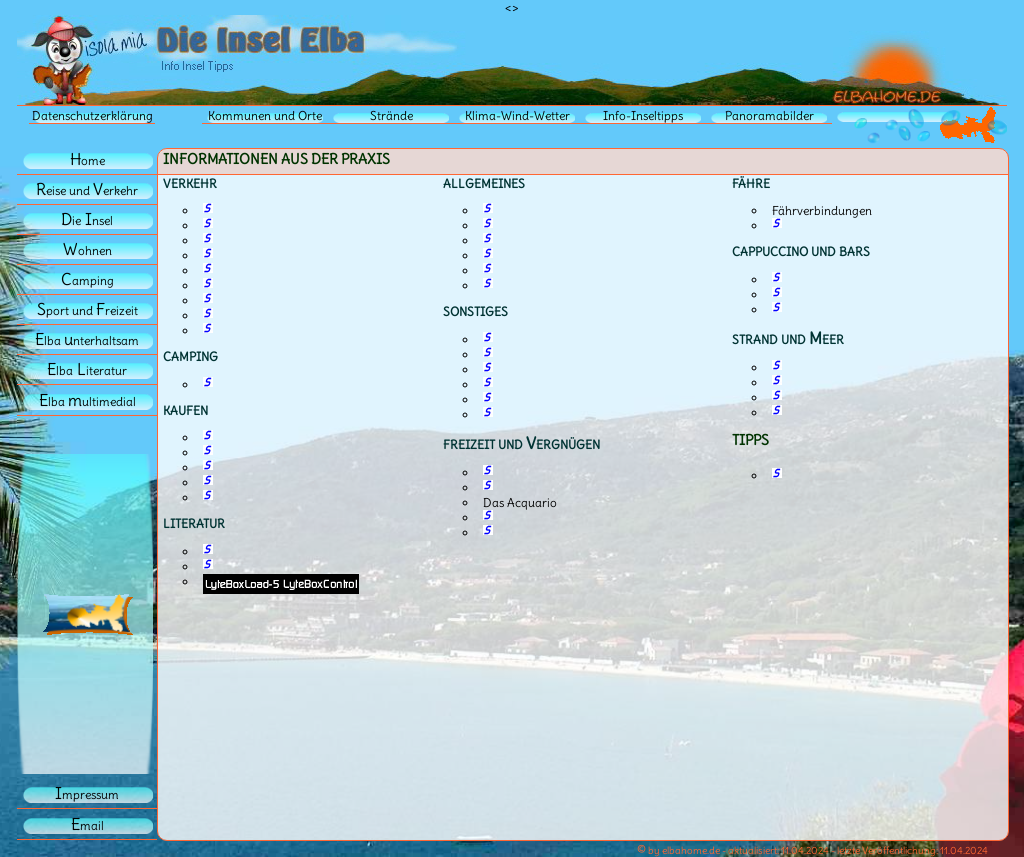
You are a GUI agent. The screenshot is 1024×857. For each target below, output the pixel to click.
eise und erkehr (87, 190)
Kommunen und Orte (265, 115)
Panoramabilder (769, 115)
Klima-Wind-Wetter (517, 115)
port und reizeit (87, 310)
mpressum (87, 794)
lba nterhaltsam (87, 340)
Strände (391, 115)
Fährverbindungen (822, 210)
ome (87, 160)
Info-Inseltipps (643, 115)
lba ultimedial (87, 401)
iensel (87, 220)
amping (87, 280)
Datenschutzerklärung (92, 115)
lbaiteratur (87, 370)
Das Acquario (520, 502)
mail (87, 825)
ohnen (87, 250)
